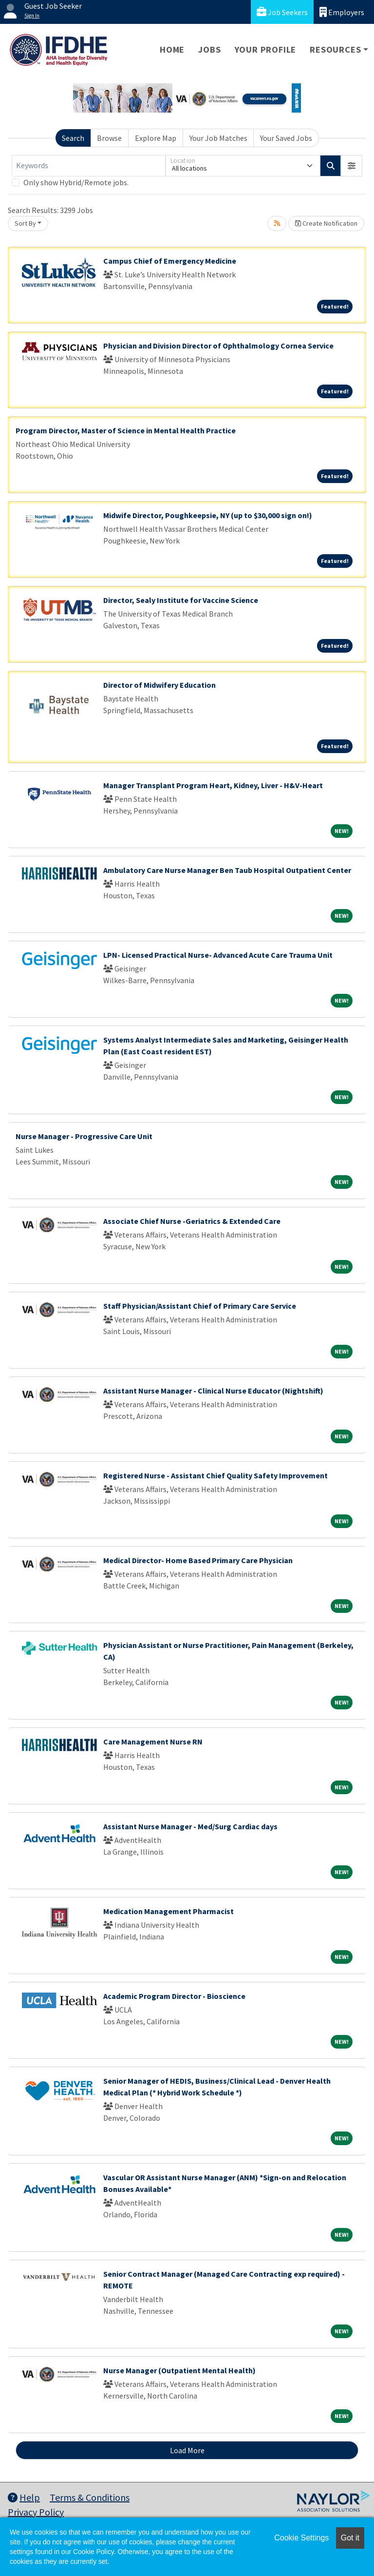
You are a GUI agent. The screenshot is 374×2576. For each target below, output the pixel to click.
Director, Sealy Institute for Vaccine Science (180, 600)
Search (73, 138)
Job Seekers (282, 12)
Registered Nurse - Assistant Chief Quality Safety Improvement (215, 1475)
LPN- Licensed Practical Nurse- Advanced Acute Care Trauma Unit (218, 955)
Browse (109, 138)
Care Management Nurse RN (153, 1741)
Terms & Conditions (90, 2497)
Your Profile (266, 49)
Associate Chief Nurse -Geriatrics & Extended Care (191, 1221)
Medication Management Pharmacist (168, 1911)
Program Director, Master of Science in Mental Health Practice (126, 430)
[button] (351, 165)
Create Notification (326, 223)
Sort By (25, 223)
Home (172, 49)
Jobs (209, 49)
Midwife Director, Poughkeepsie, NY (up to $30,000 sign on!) (207, 515)
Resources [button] (335, 49)
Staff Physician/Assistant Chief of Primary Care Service (199, 1306)
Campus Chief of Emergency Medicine (169, 261)
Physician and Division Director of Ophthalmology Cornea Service (218, 345)
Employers (341, 12)
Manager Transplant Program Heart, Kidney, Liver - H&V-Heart (213, 785)
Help (24, 2497)
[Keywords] (89, 165)
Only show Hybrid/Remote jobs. (76, 182)
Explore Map (155, 138)
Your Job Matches (218, 138)
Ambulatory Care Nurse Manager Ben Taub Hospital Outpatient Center (227, 870)
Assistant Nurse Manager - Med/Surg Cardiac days (190, 1826)
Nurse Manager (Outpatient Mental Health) (179, 2370)
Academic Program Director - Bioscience (174, 1996)
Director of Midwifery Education (159, 685)
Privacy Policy (36, 2512)
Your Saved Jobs (286, 138)
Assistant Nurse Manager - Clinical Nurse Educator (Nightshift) (213, 1390)
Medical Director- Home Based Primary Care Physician (198, 1560)
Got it (350, 2538)
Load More (187, 2450)
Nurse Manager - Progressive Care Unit (84, 1136)
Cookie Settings (301, 2538)
